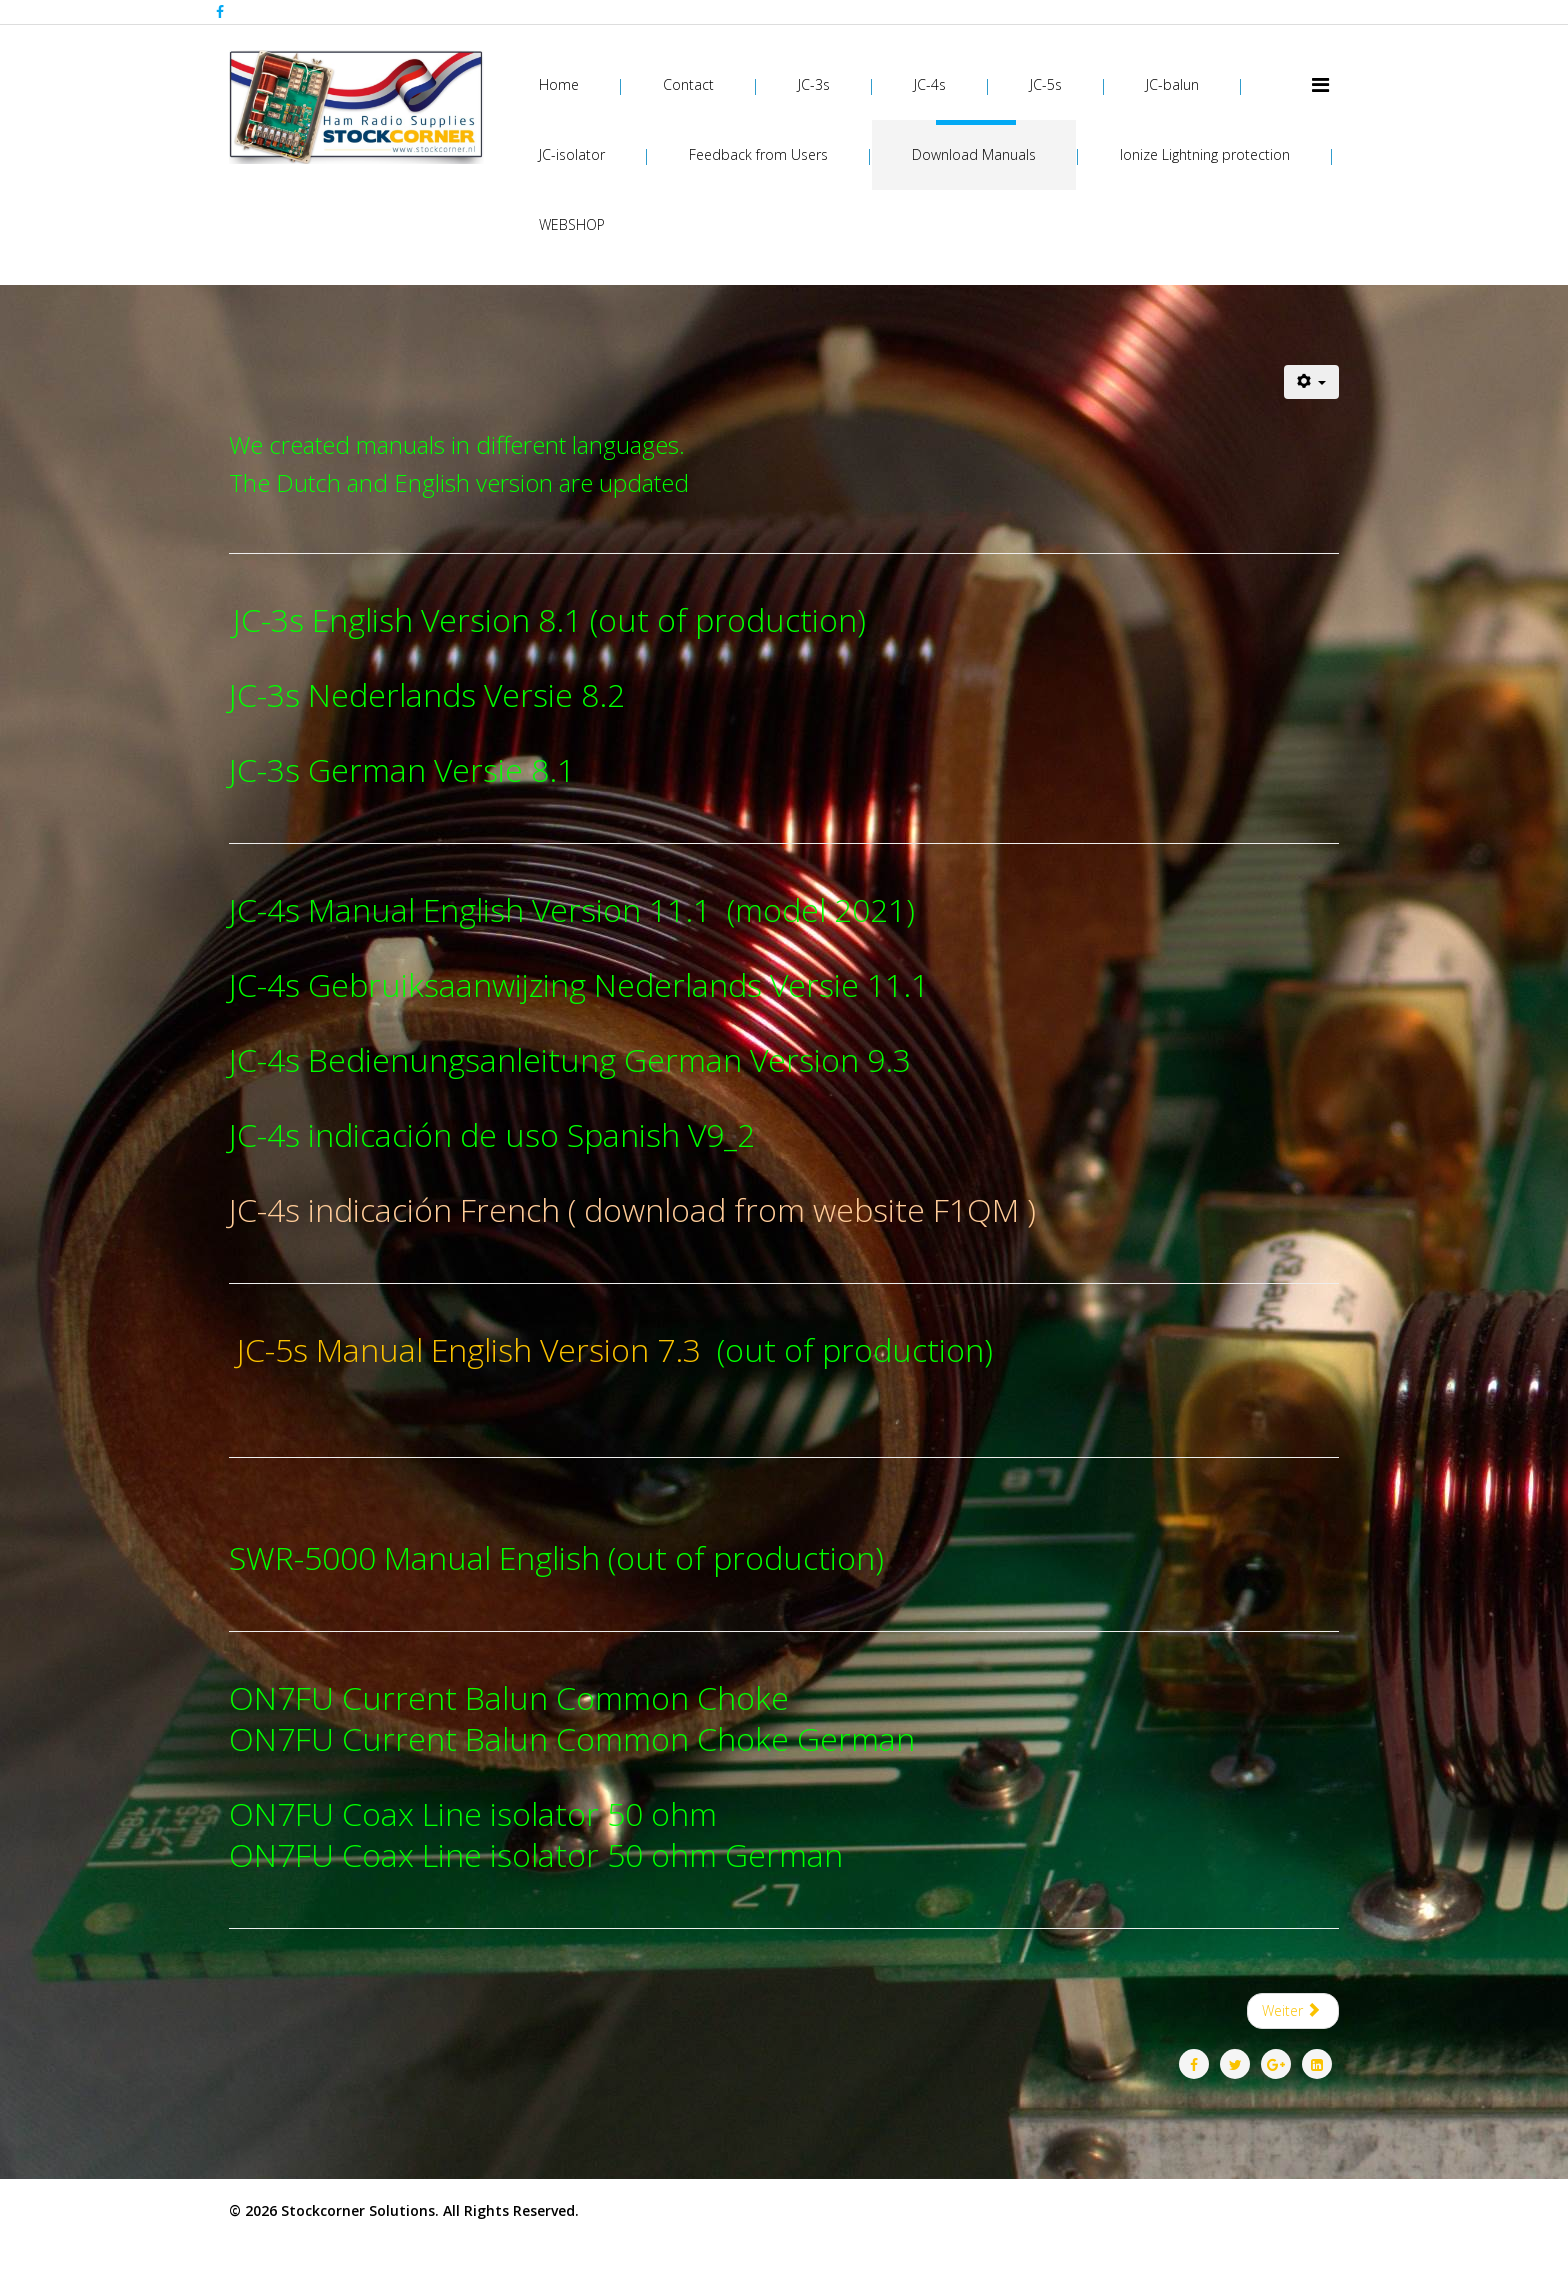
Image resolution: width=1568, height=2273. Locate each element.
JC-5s (1046, 84)
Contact (688, 84)
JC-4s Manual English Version (439, 909)
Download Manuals (974, 154)
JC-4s (930, 84)
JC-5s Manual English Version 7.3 (469, 1349)
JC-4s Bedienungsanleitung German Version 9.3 (570, 1059)
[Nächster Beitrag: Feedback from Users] (1293, 2011)
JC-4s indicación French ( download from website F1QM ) (632, 1209)
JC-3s (814, 84)
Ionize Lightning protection (1205, 154)
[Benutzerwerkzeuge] (1312, 382)
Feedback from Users (758, 154)
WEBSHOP (572, 224)
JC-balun (1172, 84)
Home (559, 84)
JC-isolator (572, 154)
